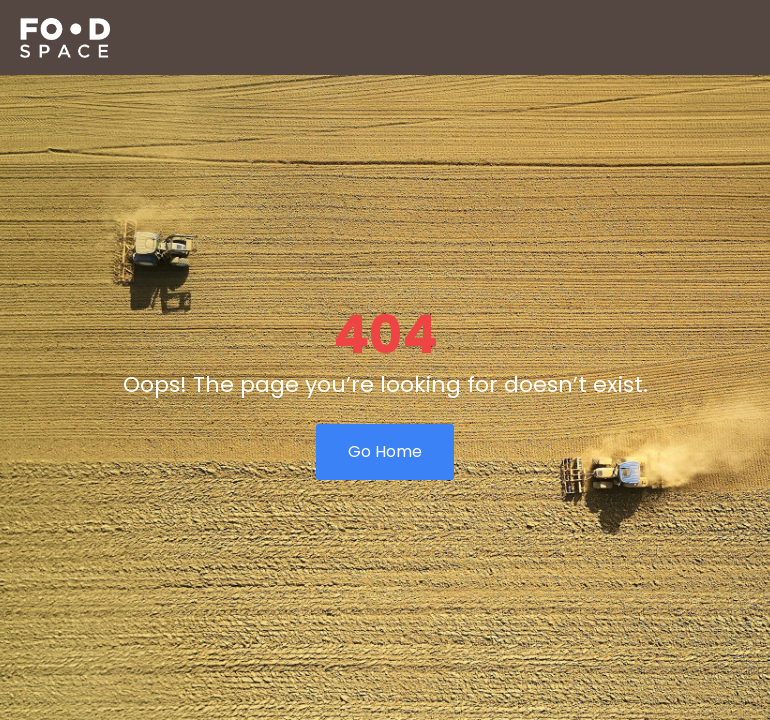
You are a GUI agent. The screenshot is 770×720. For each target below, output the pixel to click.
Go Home (385, 451)
